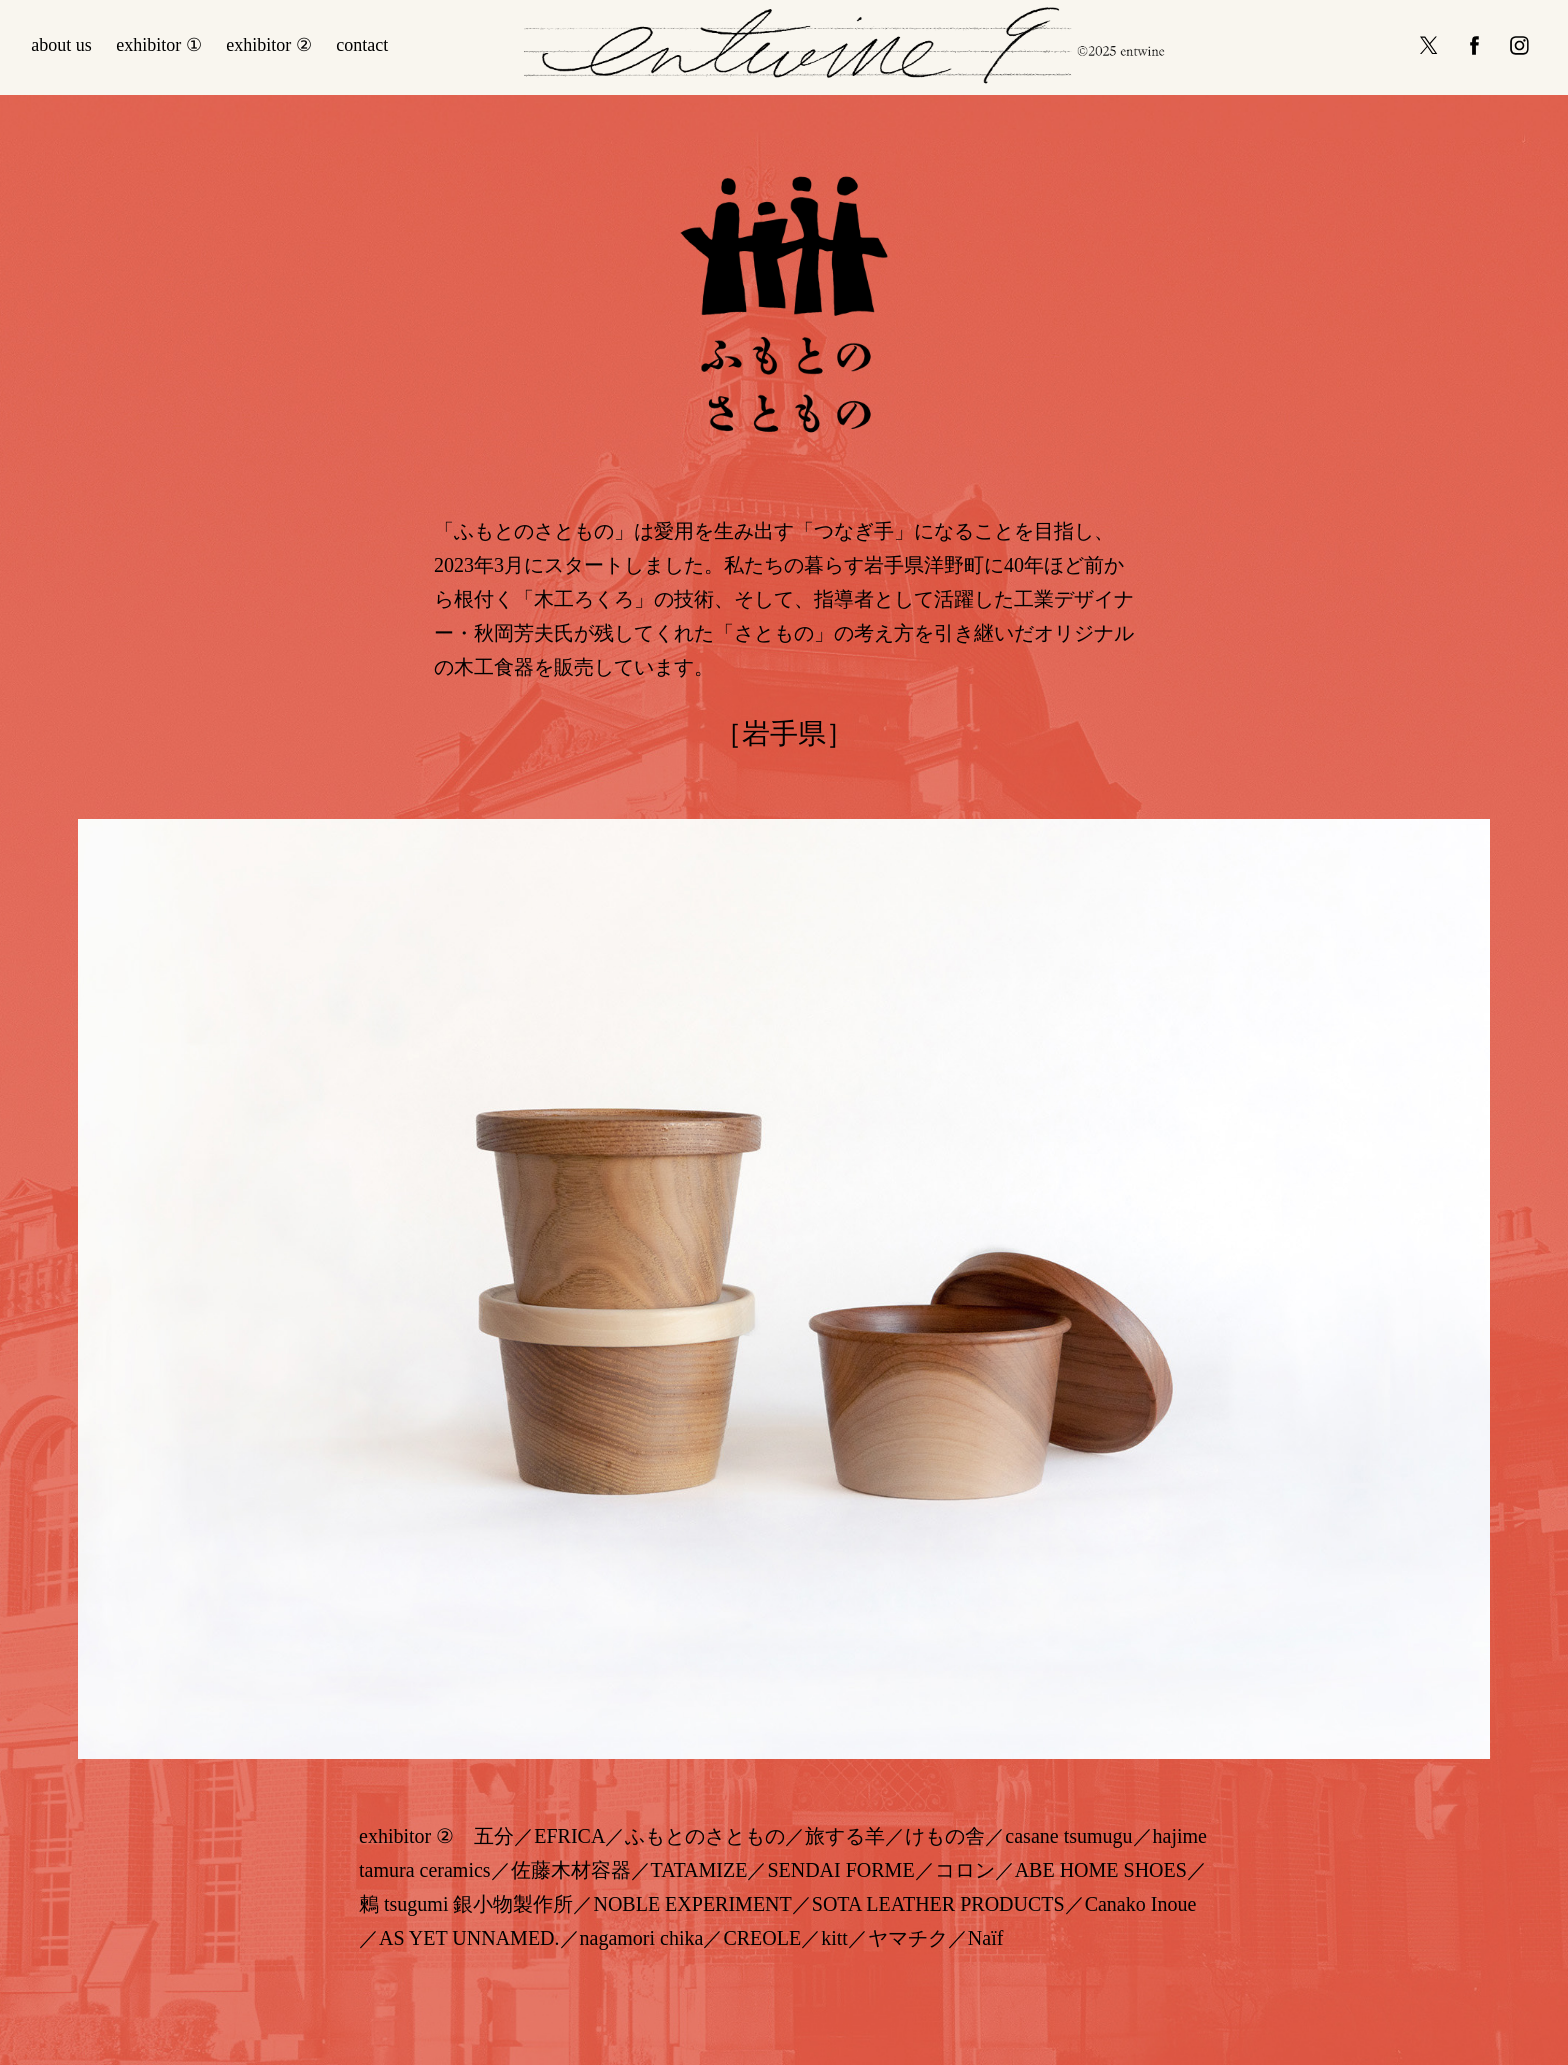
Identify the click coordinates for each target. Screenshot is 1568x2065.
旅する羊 (845, 1836)
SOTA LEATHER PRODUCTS (938, 1904)
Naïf (986, 1938)
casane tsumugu (1068, 1836)
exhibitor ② (269, 45)
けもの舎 (945, 1836)
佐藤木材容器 (571, 1870)
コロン (965, 1870)
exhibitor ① (159, 45)
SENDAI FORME (840, 1870)
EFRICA (569, 1836)
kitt (834, 1938)
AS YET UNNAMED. (469, 1938)
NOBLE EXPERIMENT (692, 1904)
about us (61, 45)
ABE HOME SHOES (1101, 1870)
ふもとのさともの (705, 1836)
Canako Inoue (1141, 1904)
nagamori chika (642, 1938)
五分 (494, 1836)
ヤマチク (908, 1938)
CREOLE (762, 1938)
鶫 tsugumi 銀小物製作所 (466, 1904)
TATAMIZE (699, 1870)
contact (362, 45)
